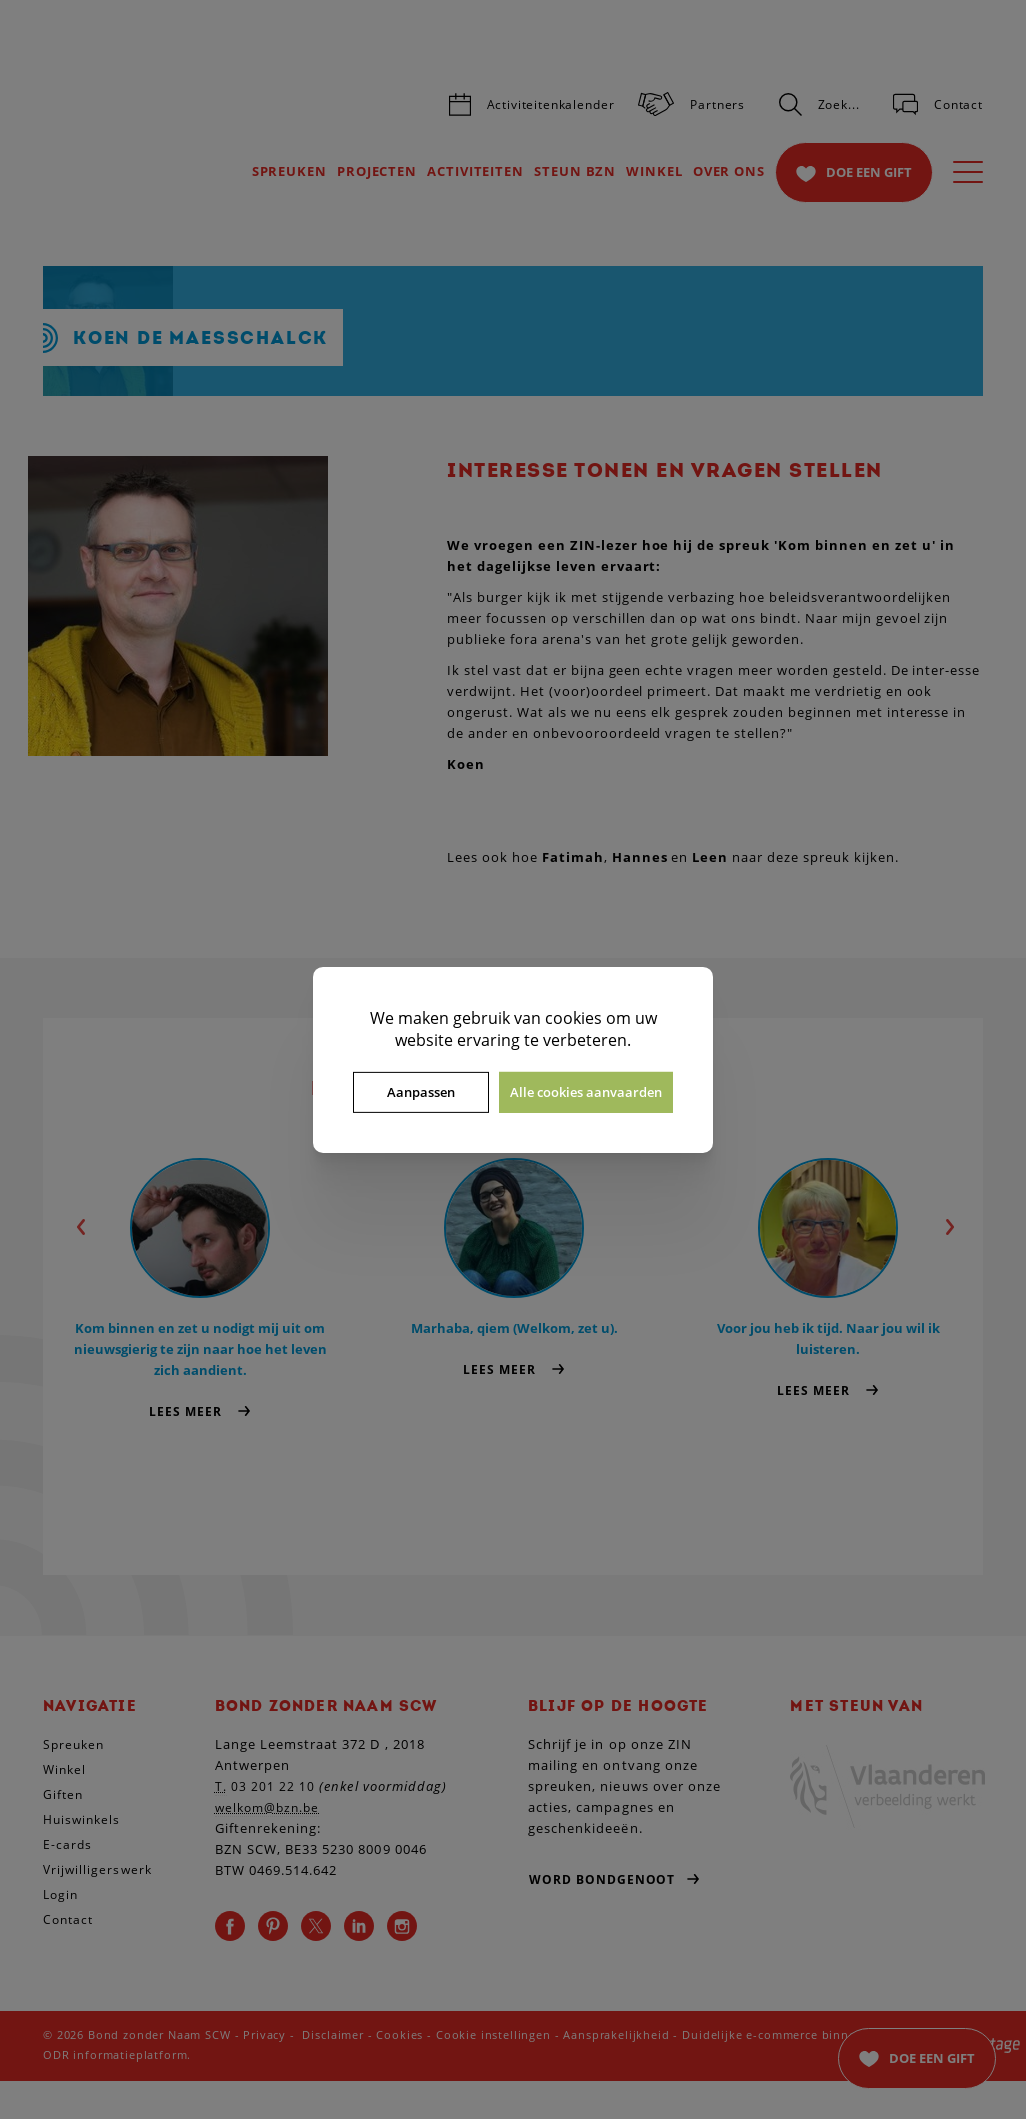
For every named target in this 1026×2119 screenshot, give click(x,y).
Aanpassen (421, 1092)
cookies (573, 1017)
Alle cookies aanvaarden (586, 1092)
